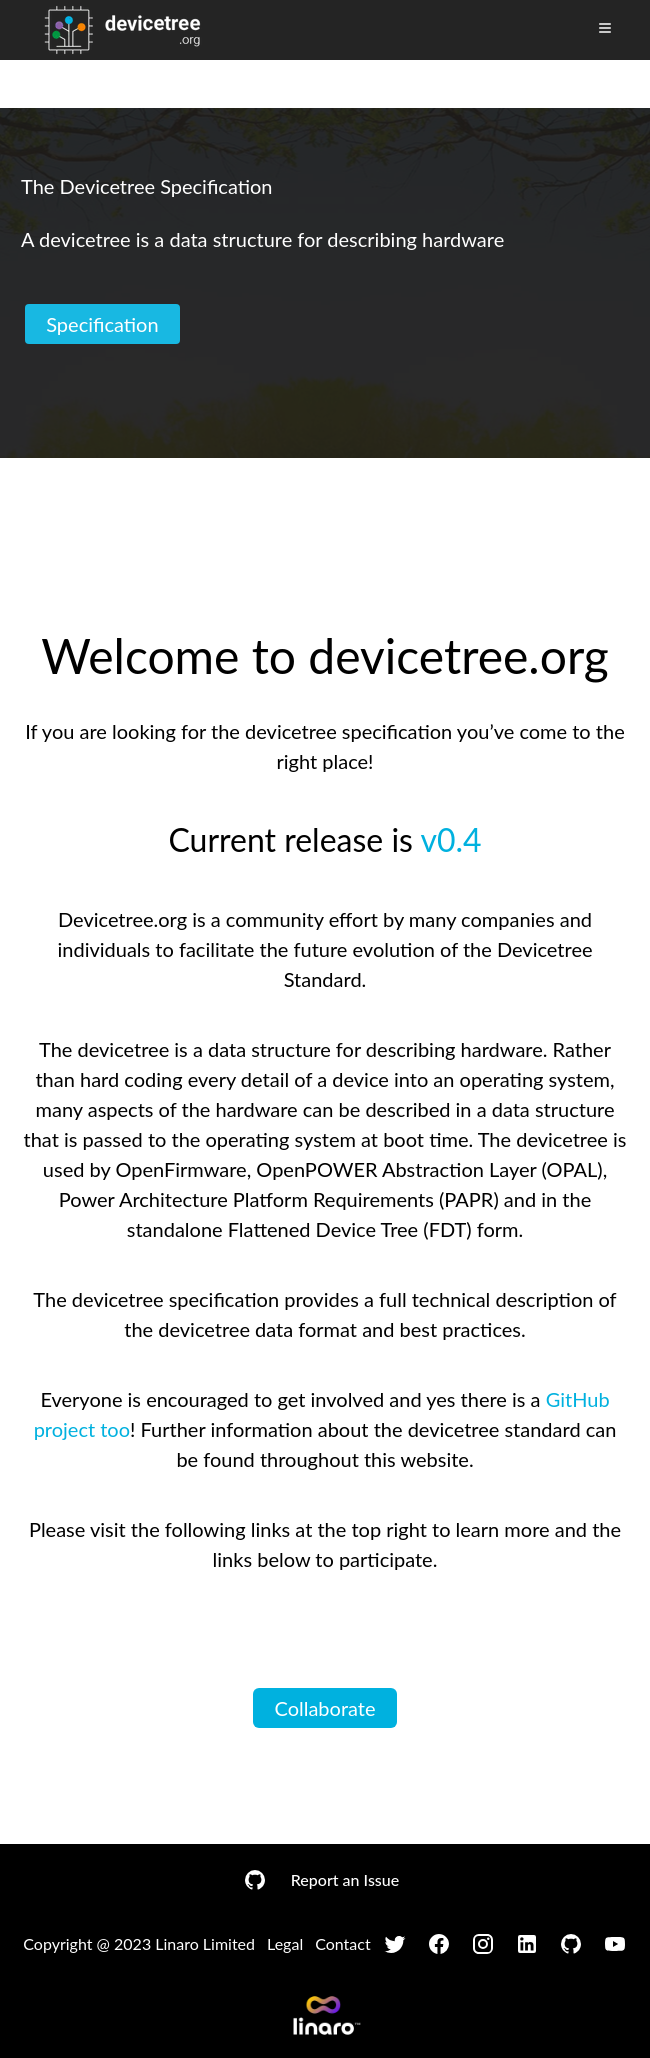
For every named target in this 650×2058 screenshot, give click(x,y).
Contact (342, 1943)
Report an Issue (345, 1879)
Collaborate (324, 1708)
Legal (285, 1943)
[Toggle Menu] (605, 28)
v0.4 (450, 839)
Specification (102, 324)
